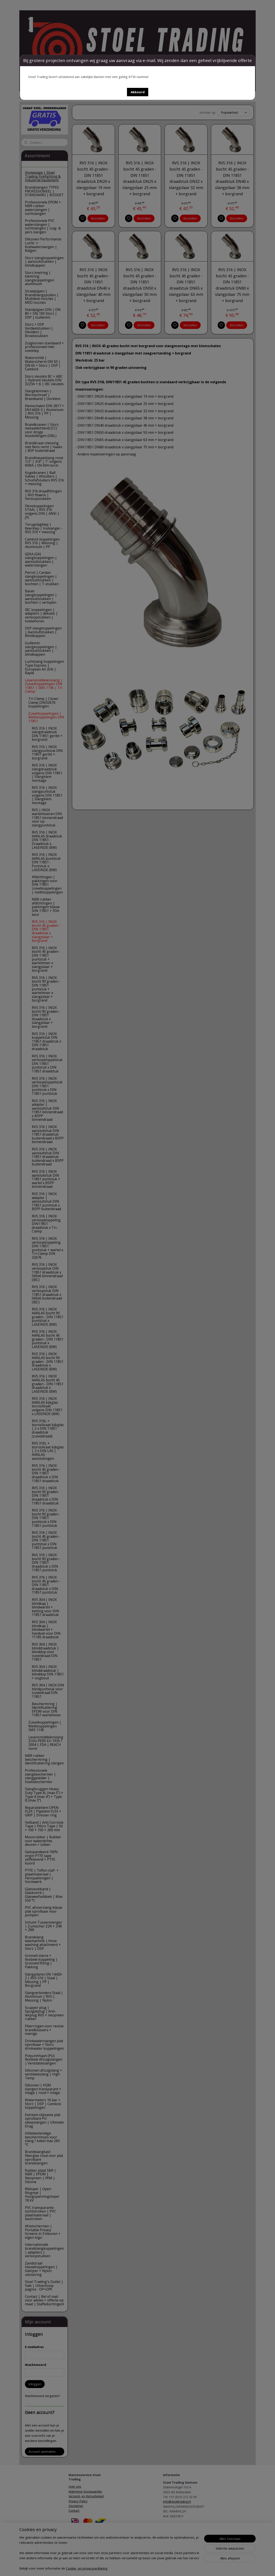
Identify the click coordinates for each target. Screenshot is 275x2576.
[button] (137, 92)
